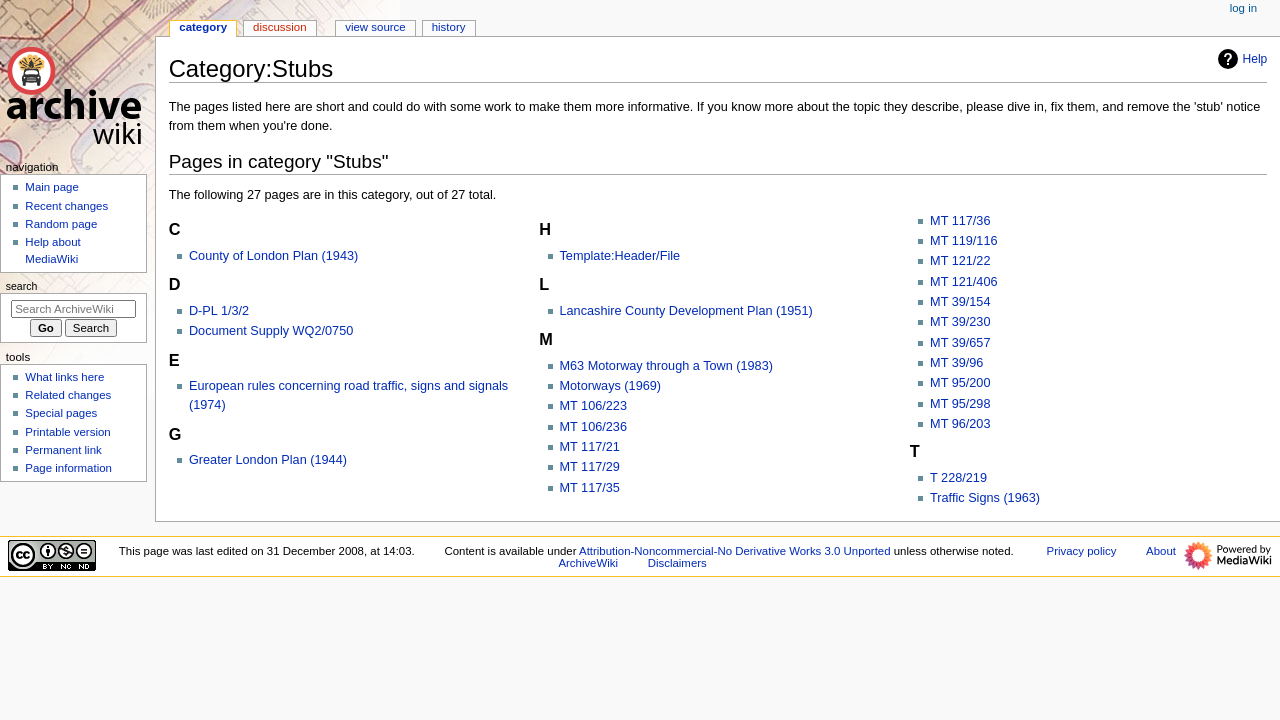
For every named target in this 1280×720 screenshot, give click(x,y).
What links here (64, 377)
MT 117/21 (590, 447)
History (449, 27)
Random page (61, 224)
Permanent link (63, 450)
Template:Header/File (620, 256)
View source (375, 27)
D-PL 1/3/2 (219, 311)
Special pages (61, 413)
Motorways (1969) (611, 386)
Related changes (68, 395)
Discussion (279, 27)
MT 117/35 (590, 488)
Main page (52, 187)
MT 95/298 (960, 404)
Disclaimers (677, 563)
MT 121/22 (960, 261)
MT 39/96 (956, 363)
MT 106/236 (593, 427)
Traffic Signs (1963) (985, 498)
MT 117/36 (960, 221)
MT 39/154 (960, 302)
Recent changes (66, 206)
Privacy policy (1082, 551)
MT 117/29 (590, 467)
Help (1240, 59)
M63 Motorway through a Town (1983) (666, 366)
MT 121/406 (963, 282)
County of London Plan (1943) (273, 256)
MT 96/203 (960, 424)
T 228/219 (958, 478)
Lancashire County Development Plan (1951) (686, 311)
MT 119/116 (963, 241)
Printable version (67, 432)
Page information (68, 468)
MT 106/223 (593, 406)
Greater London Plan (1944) (268, 460)
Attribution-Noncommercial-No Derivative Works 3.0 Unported (734, 551)
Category (203, 27)
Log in (1243, 8)
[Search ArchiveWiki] (73, 309)
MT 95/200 (960, 383)
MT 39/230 (960, 322)
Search (22, 286)
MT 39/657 (960, 343)
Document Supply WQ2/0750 (271, 331)
